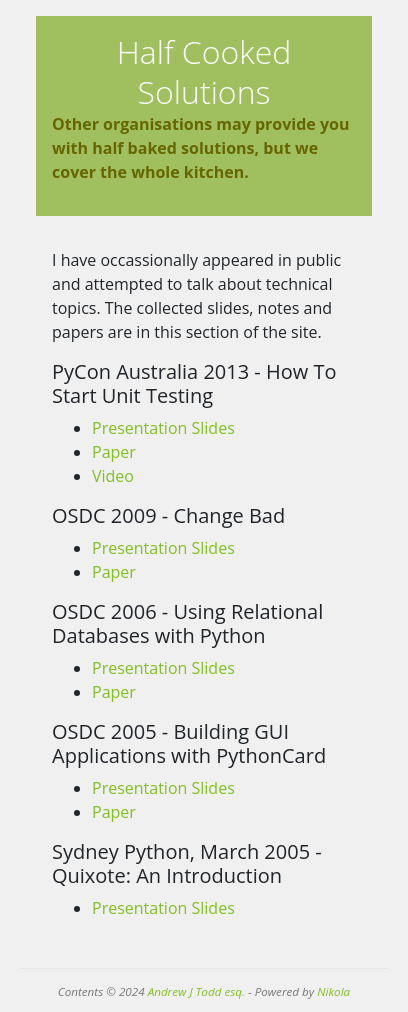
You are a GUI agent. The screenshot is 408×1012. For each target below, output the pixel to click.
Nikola (333, 991)
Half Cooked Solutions (204, 71)
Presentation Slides (163, 428)
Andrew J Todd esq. (196, 991)
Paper (114, 452)
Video (113, 476)
